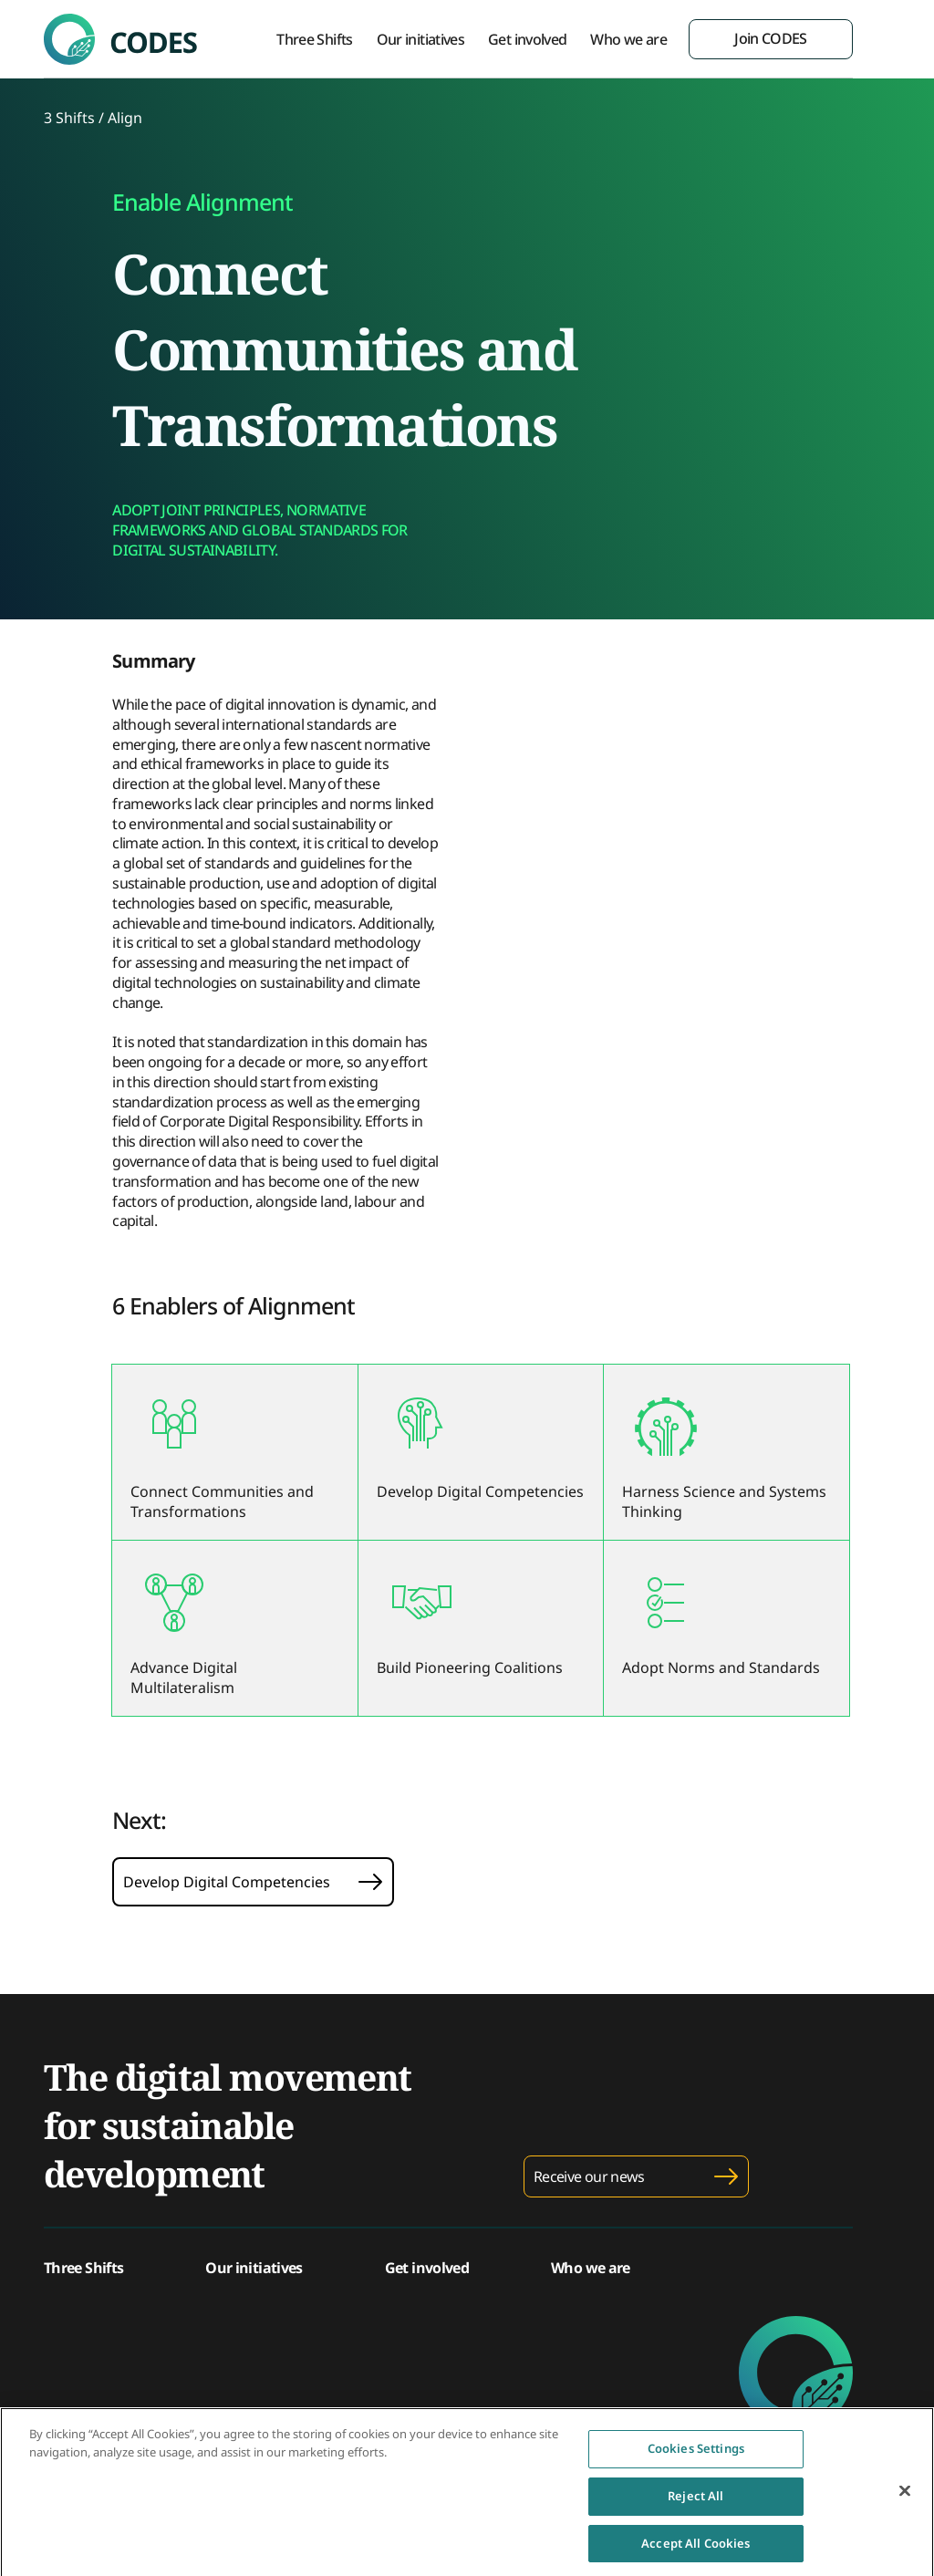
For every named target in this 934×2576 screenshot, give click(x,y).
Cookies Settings (696, 2454)
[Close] (905, 2497)
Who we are (628, 39)
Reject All (695, 2500)
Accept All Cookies (695, 2548)
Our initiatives (420, 39)
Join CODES (770, 38)
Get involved (527, 39)
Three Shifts (314, 39)
